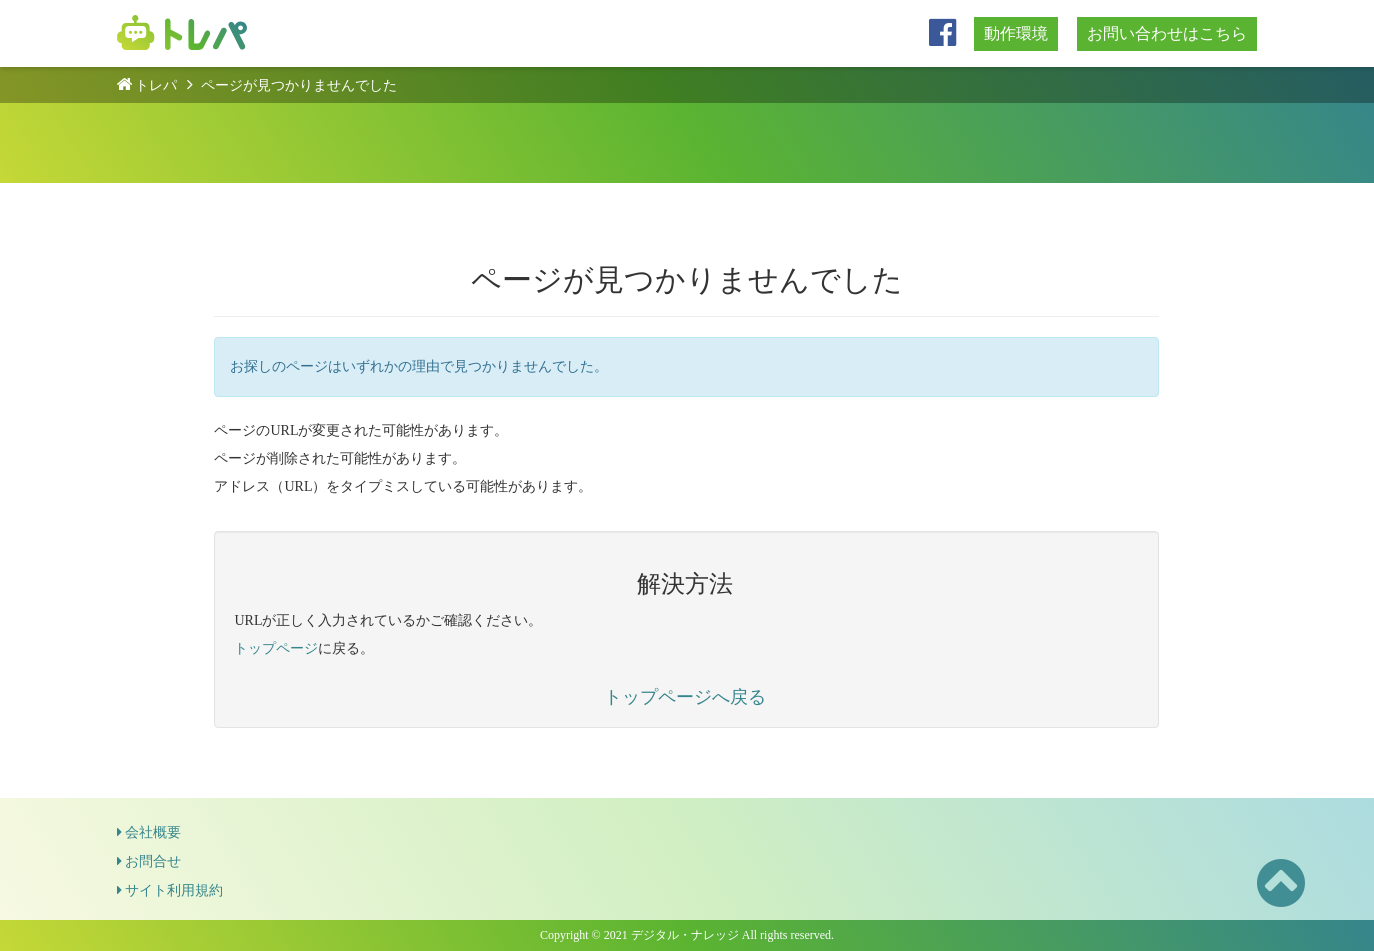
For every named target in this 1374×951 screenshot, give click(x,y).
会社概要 (149, 832)
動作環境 (1016, 33)
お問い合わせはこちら (1167, 33)
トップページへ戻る (685, 697)
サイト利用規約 (170, 890)
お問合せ (149, 861)
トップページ (276, 648)
